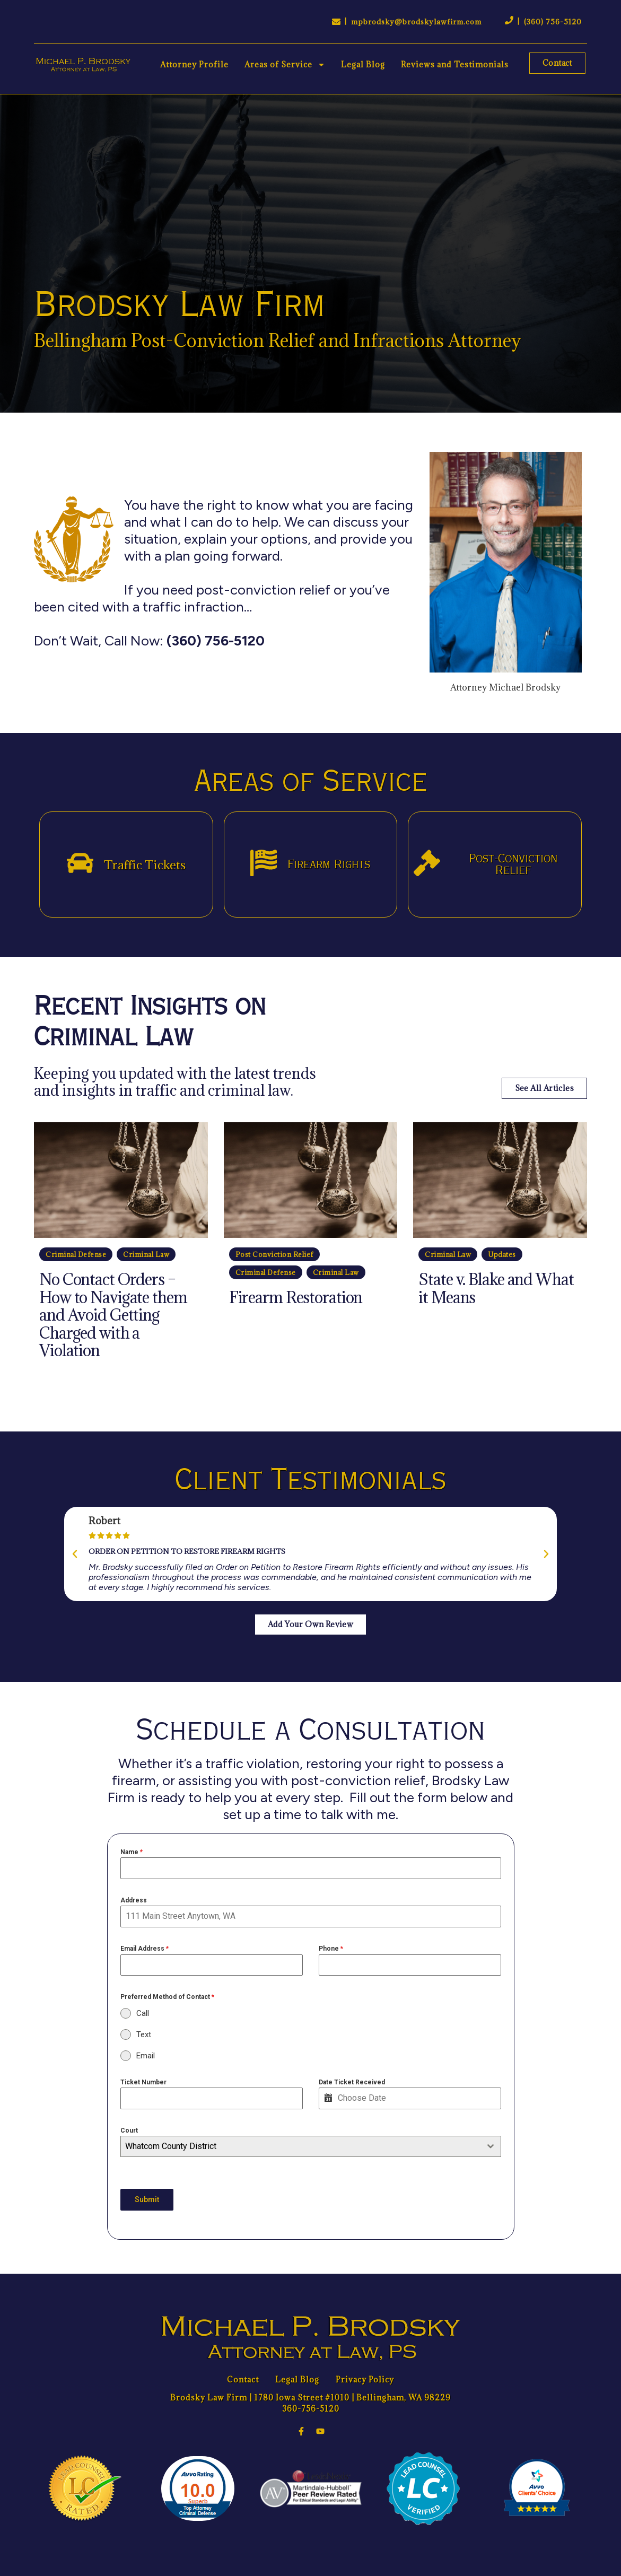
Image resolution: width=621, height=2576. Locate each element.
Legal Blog (363, 64)
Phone (331, 1948)
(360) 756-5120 (553, 22)
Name (131, 1852)
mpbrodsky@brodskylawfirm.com (416, 22)
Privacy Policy (365, 2379)
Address (133, 1900)
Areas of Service (284, 65)
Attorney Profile (194, 64)
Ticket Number (143, 2082)
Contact (243, 2379)
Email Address (144, 1948)
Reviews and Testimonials (455, 64)
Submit (147, 2199)
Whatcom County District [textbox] (170, 2146)
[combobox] (310, 2146)
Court (129, 2130)
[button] (74, 1554)
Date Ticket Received (352, 2082)
